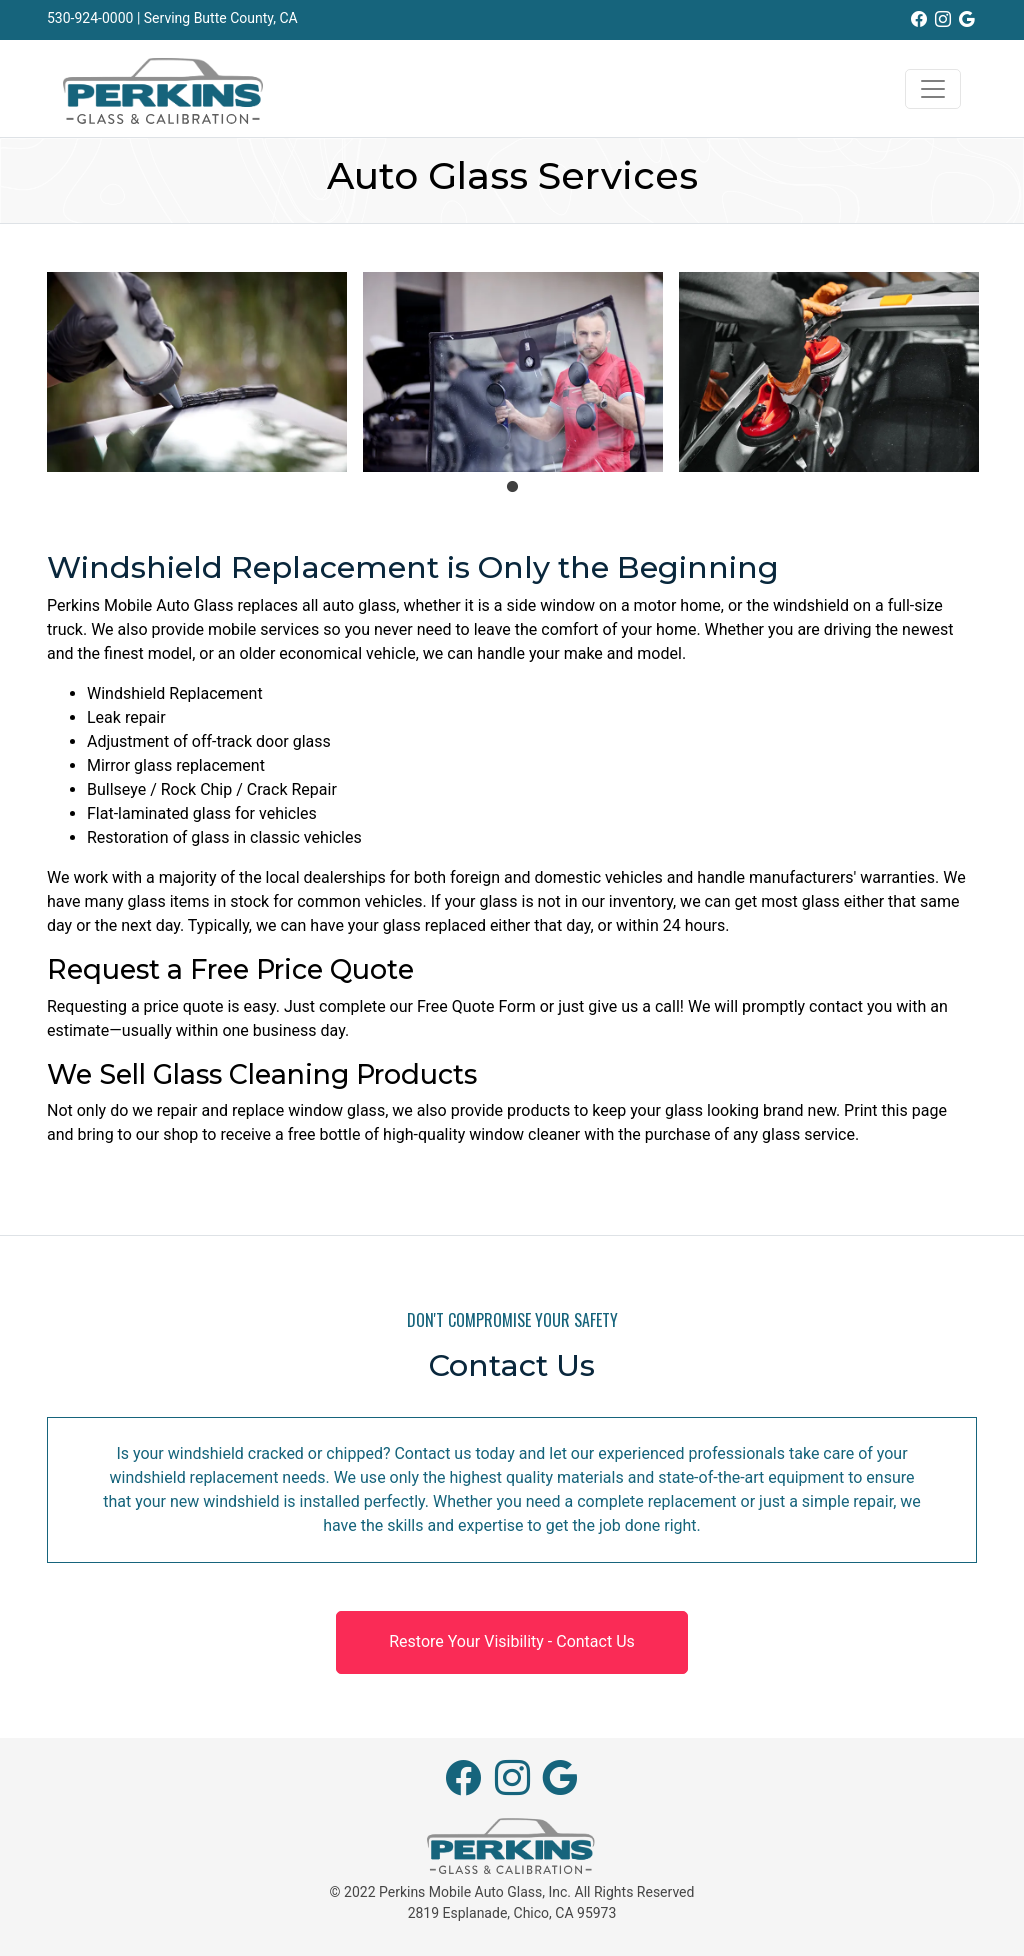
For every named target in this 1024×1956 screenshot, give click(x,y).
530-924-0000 (90, 18)
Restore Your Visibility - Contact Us (512, 1641)
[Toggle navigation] (933, 89)
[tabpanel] (197, 372)
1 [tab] (512, 487)
